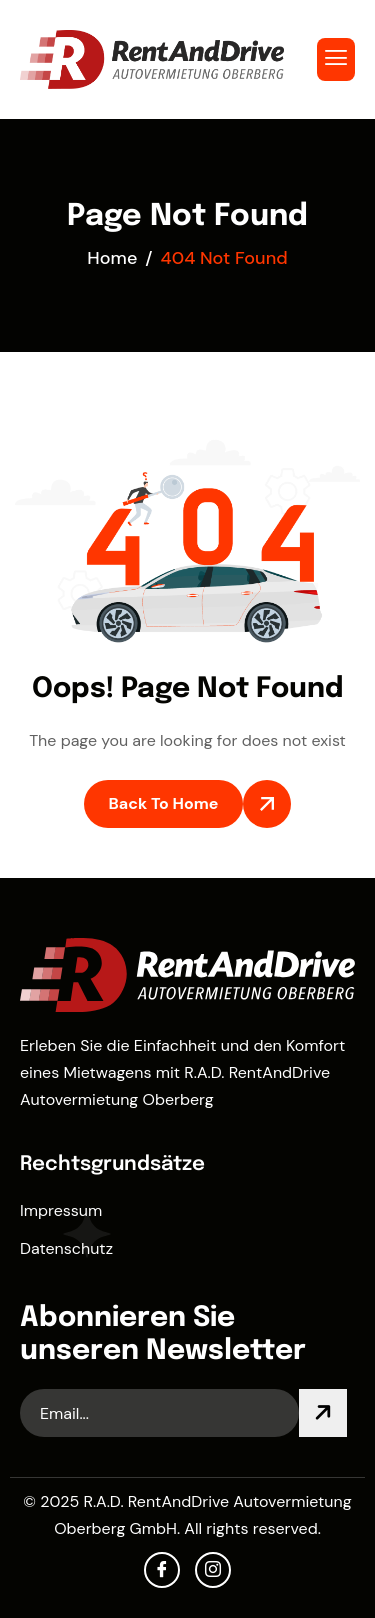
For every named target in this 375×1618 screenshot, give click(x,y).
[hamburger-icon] (336, 59)
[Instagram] (213, 1570)
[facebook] (162, 1570)
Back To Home (164, 803)
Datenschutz (66, 1248)
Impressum (61, 1210)
